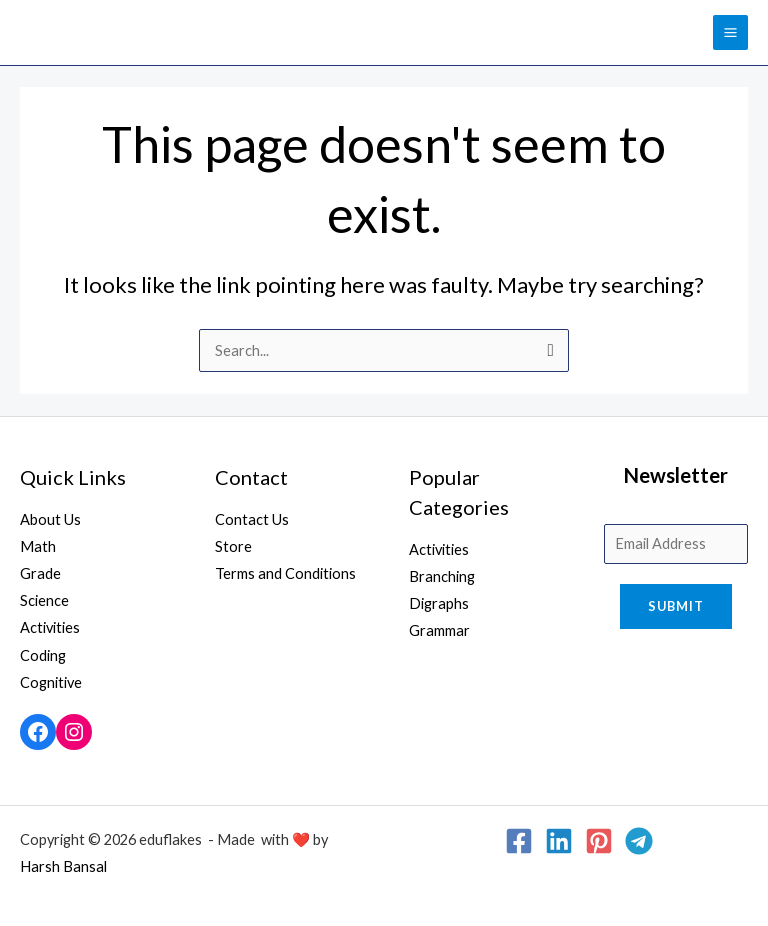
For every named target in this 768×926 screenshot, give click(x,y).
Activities (50, 627)
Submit (676, 606)
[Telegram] (639, 841)
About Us (50, 519)
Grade (40, 573)
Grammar (439, 630)
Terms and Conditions (285, 573)
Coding (43, 655)
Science (44, 600)
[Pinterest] (599, 841)
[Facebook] (519, 841)
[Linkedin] (559, 841)
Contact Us (252, 519)
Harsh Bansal (63, 866)
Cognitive (51, 682)
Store (233, 546)
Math (38, 546)
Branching (442, 576)
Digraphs (439, 603)
